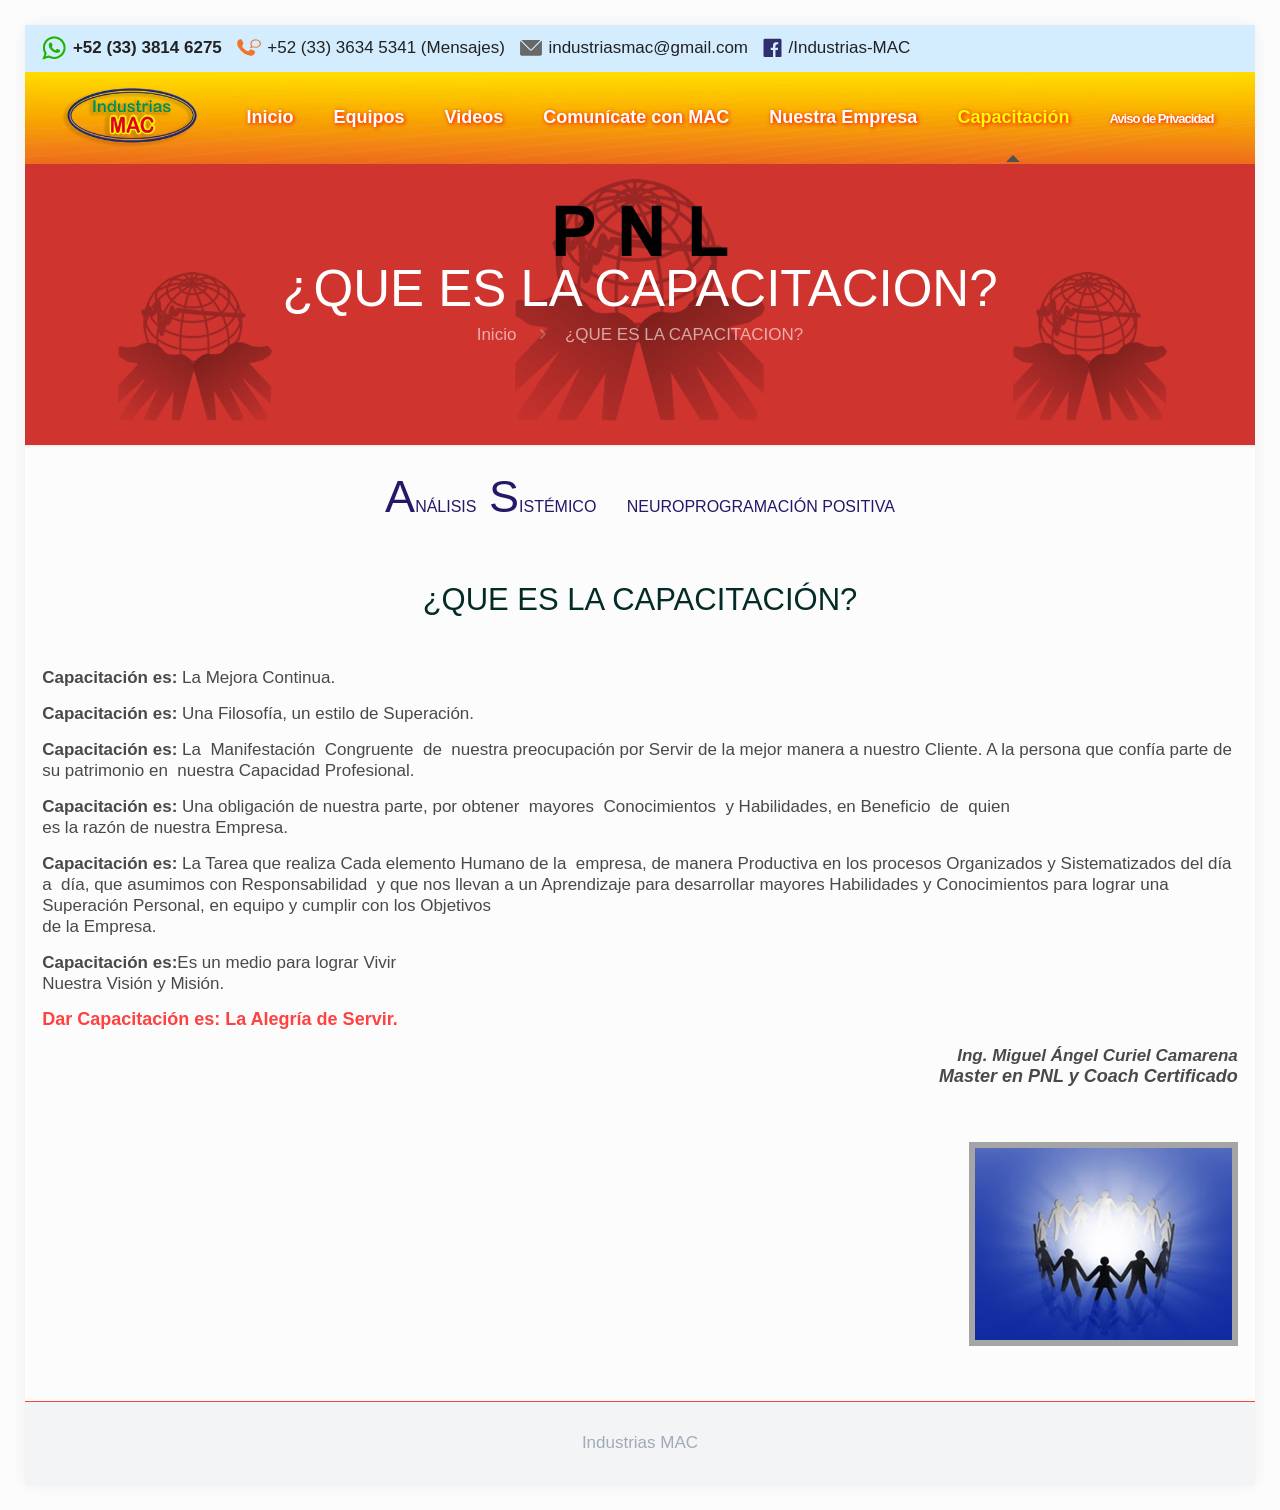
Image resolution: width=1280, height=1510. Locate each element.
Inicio (497, 334)
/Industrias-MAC (849, 47)
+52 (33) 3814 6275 (147, 47)
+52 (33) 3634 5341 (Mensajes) (386, 47)
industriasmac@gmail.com (648, 47)
